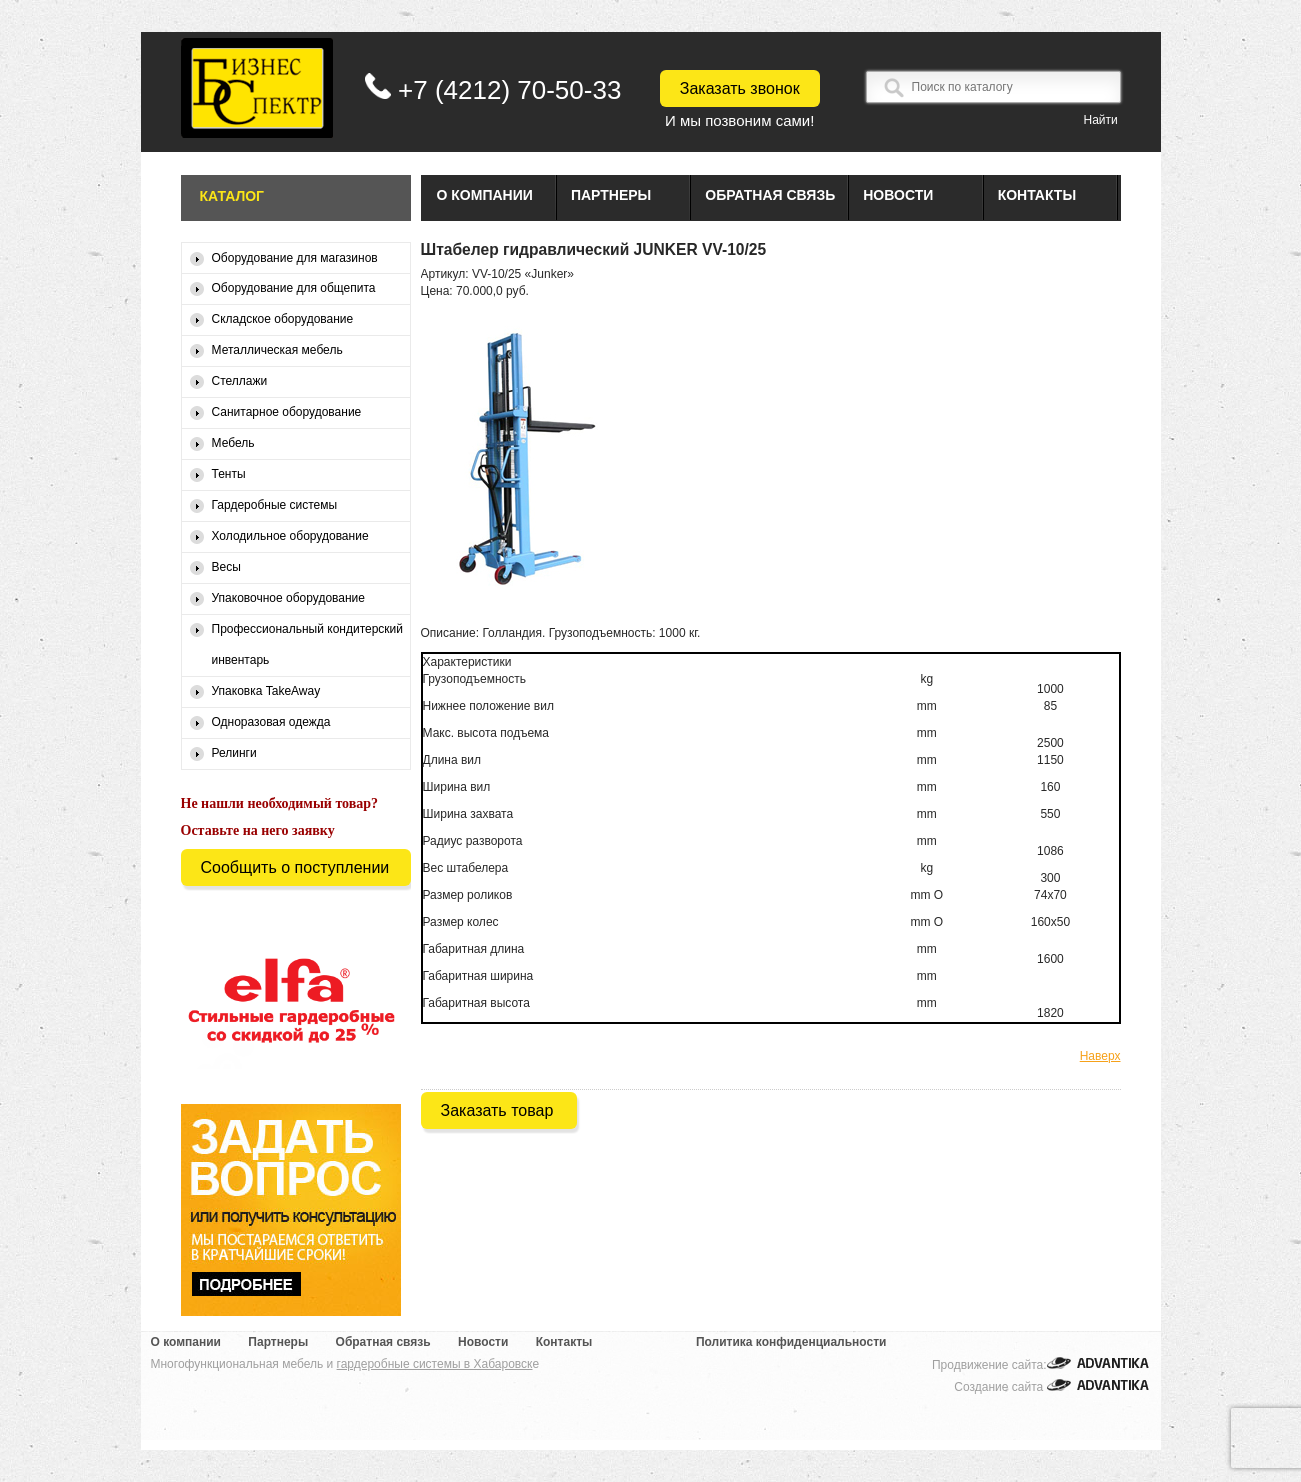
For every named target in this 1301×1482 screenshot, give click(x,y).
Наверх (1100, 1056)
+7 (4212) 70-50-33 (509, 90)
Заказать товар (497, 1110)
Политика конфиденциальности (791, 1342)
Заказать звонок (740, 88)
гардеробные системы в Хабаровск (435, 1364)
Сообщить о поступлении (295, 867)
